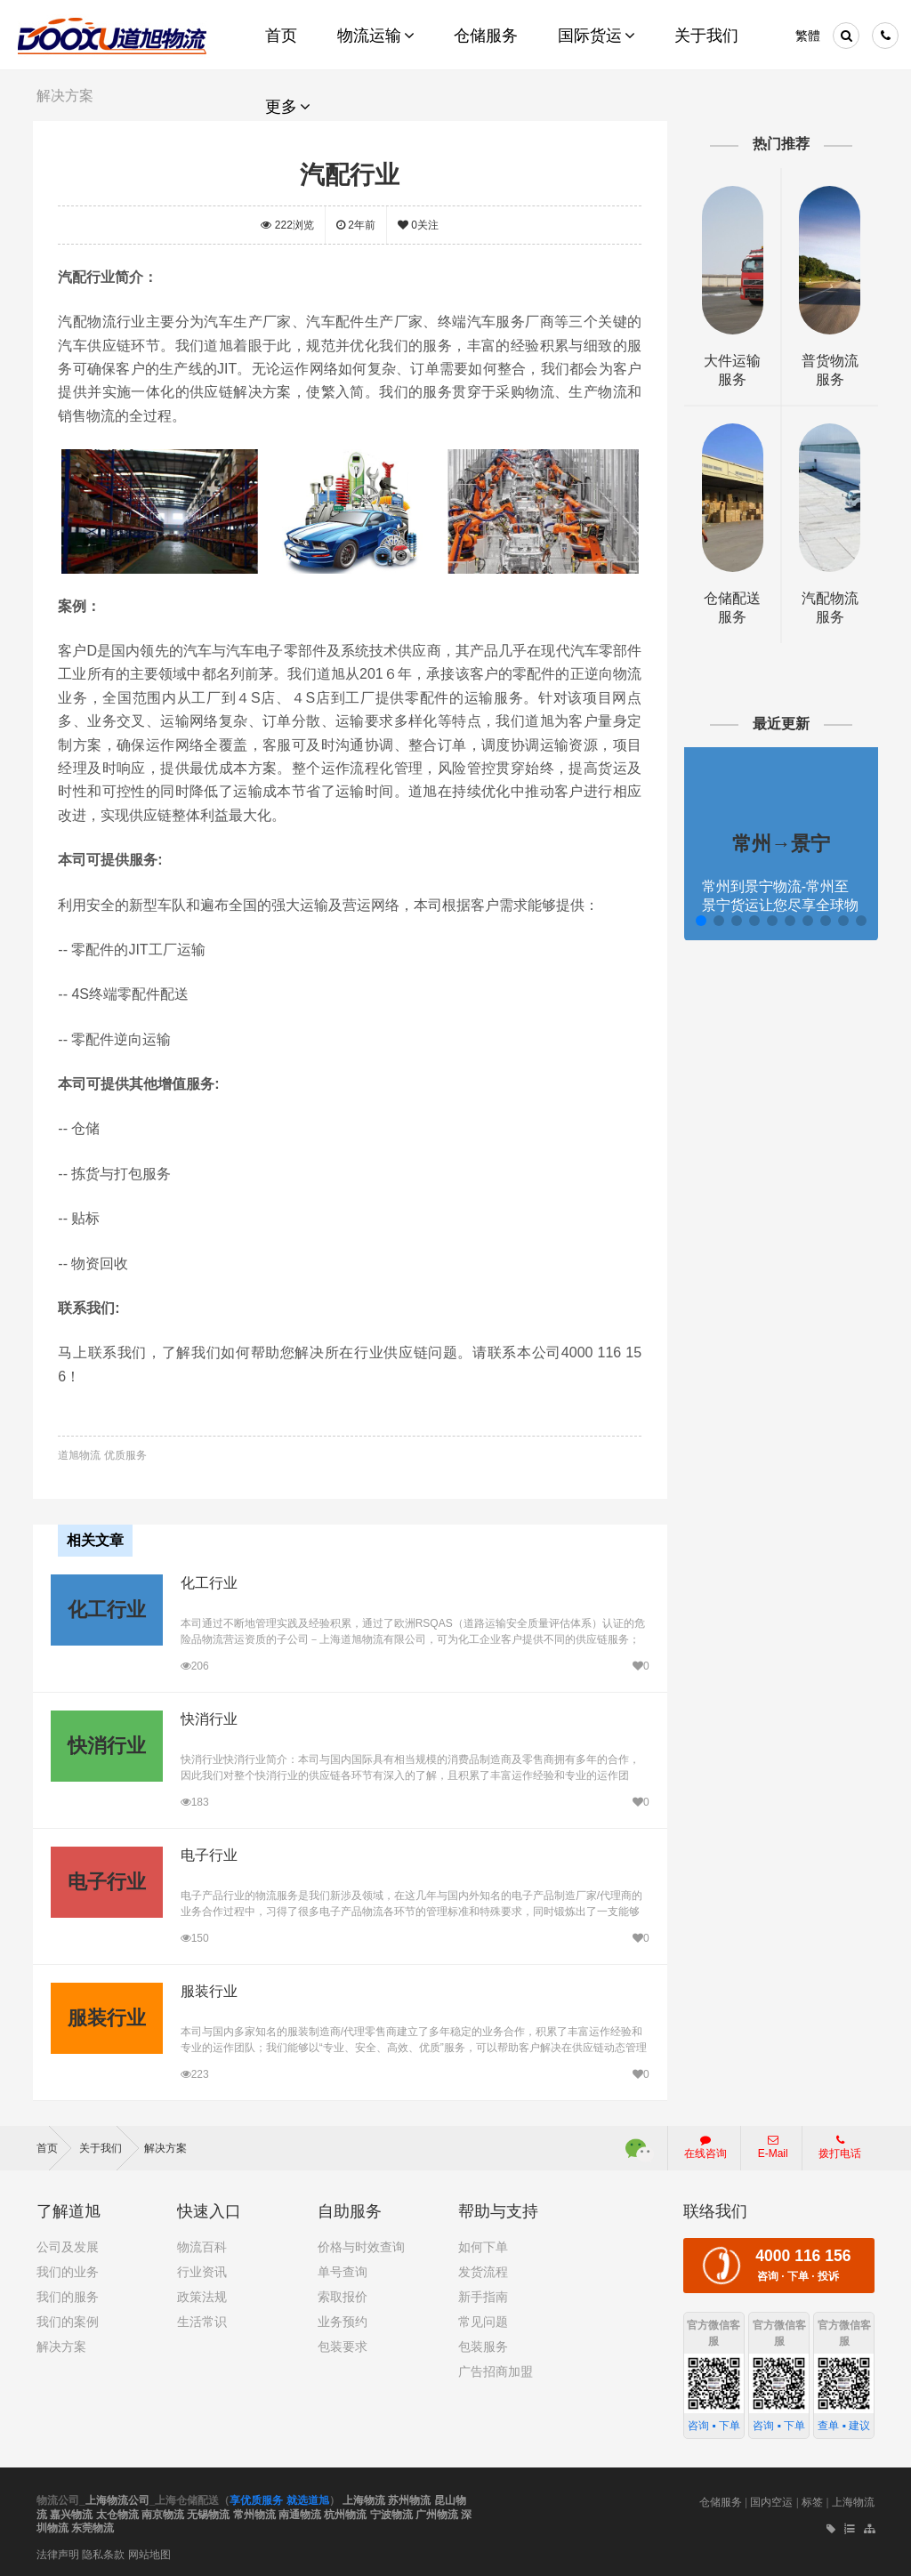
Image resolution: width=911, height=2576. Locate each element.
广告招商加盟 (495, 2370)
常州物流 (254, 2512)
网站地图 (149, 2552)
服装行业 (208, 1989)
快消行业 (208, 1717)
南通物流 (299, 2512)
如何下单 (483, 2245)
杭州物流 (345, 2512)
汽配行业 (350, 174)
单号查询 (342, 2270)
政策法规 (202, 2295)
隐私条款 (103, 2552)
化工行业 (208, 1581)
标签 (812, 2500)
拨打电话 (839, 2145)
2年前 (356, 225)
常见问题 (483, 2320)
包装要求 (342, 2345)
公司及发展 (67, 2245)
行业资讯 (202, 2270)
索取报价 (342, 2295)
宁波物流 (391, 2512)
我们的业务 (67, 2270)
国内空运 (771, 2500)
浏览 (288, 225)
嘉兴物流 (71, 2512)
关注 (419, 225)
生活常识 (202, 2320)
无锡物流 (208, 2512)
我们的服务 (67, 2295)
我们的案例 (67, 2320)
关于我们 (108, 2146)
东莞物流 (92, 2526)
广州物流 (436, 2512)
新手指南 (483, 2295)
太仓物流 (117, 2512)
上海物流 (364, 2498)
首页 (53, 2146)
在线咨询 (705, 2145)
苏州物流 (409, 2498)
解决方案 (165, 2146)
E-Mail (773, 2145)
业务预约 (342, 2320)
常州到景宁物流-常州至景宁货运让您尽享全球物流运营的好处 (777, 905)
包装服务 (483, 2345)
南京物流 (162, 2512)
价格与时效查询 (361, 2245)
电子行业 (208, 1853)
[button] (698, 920)
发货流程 (483, 2270)
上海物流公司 (117, 2498)
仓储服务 (720, 2500)
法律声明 (57, 2552)
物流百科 (202, 2245)
